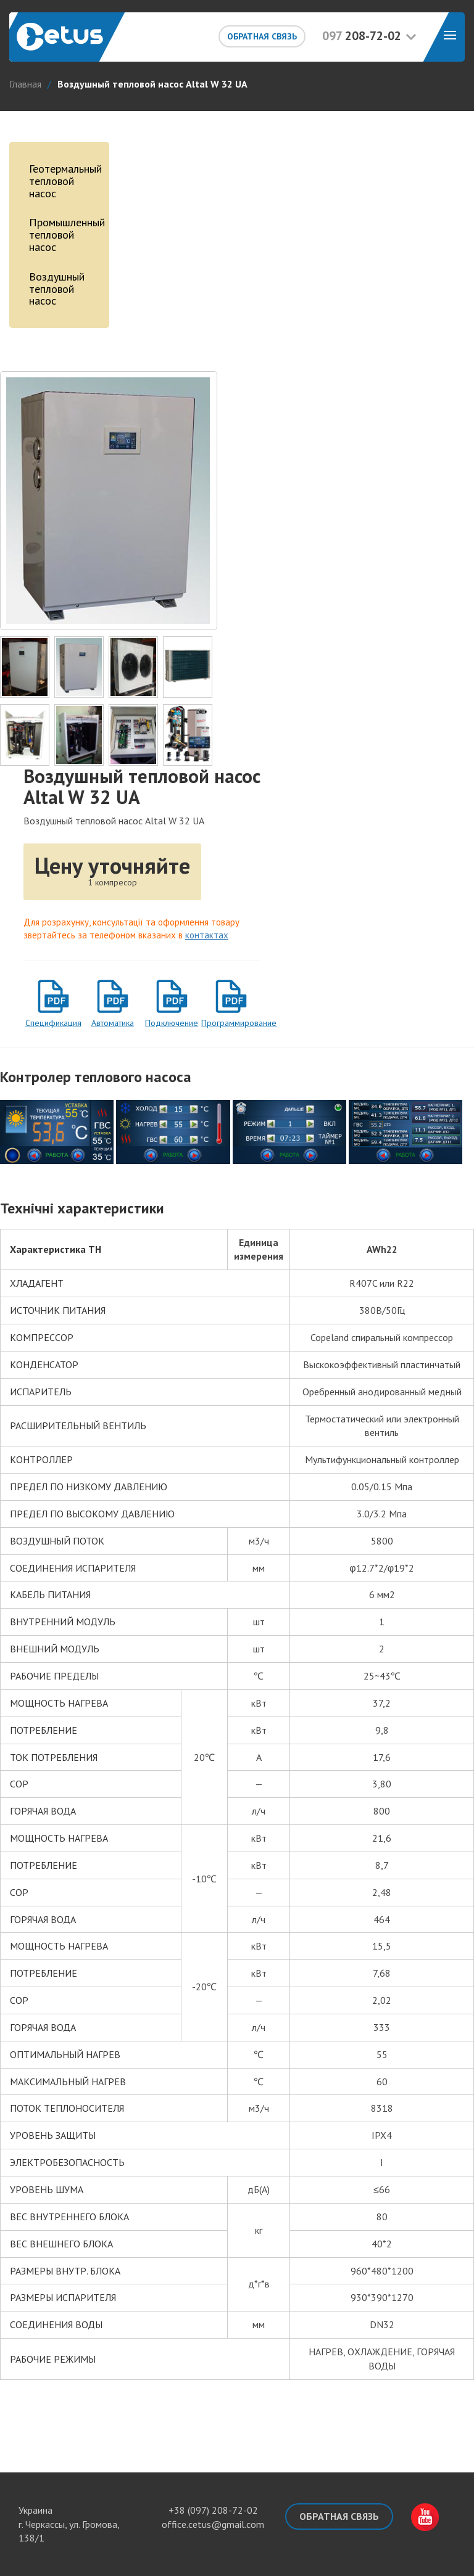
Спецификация (53, 1022)
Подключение (171, 1022)
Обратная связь (262, 36)
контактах (206, 935)
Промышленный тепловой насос (63, 234)
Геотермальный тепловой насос (63, 181)
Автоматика (112, 1022)
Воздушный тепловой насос (57, 288)
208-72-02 (361, 36)
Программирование (230, 1022)
